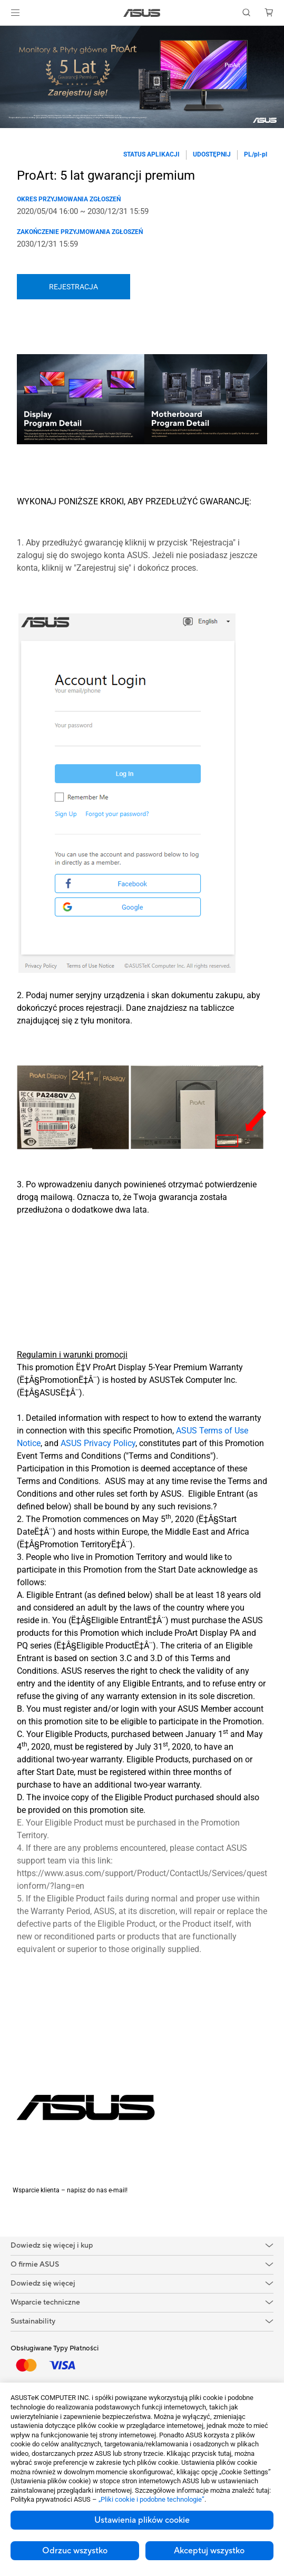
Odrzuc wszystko (74, 2550)
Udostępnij (212, 154)
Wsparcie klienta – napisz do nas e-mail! (70, 2190)
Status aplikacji (151, 154)
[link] (142, 13)
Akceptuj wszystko (209, 2550)
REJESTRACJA (73, 286)
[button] (15, 12)
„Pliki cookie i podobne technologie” (151, 2499)
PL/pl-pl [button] (255, 154)
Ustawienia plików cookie (142, 2520)
